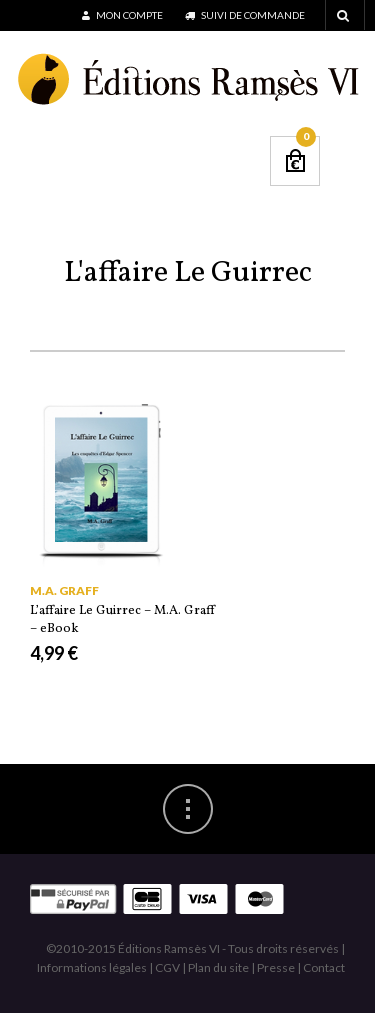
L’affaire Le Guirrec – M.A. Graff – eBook (122, 620)
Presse (276, 967)
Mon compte (122, 15)
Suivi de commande (245, 15)
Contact (324, 967)
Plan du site (218, 967)
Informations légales (92, 967)
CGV (167, 967)
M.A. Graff (64, 590)
